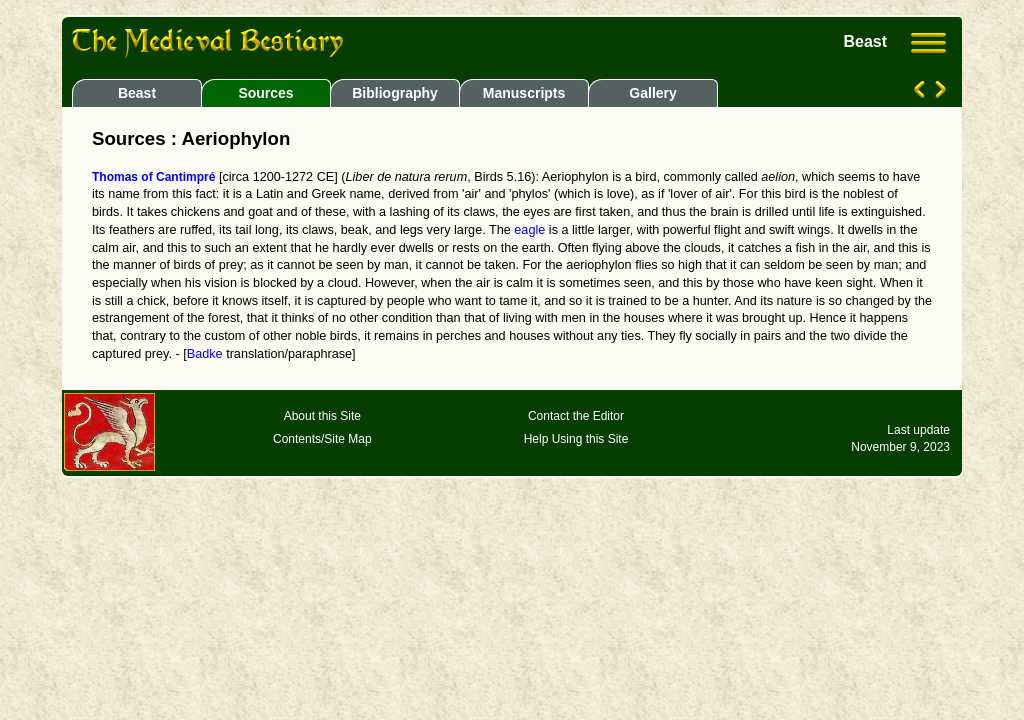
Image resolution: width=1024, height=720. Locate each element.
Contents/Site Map (322, 439)
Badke (205, 354)
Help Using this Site (576, 439)
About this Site (322, 416)
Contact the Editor (576, 416)
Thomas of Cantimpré (153, 177)
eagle (529, 230)
